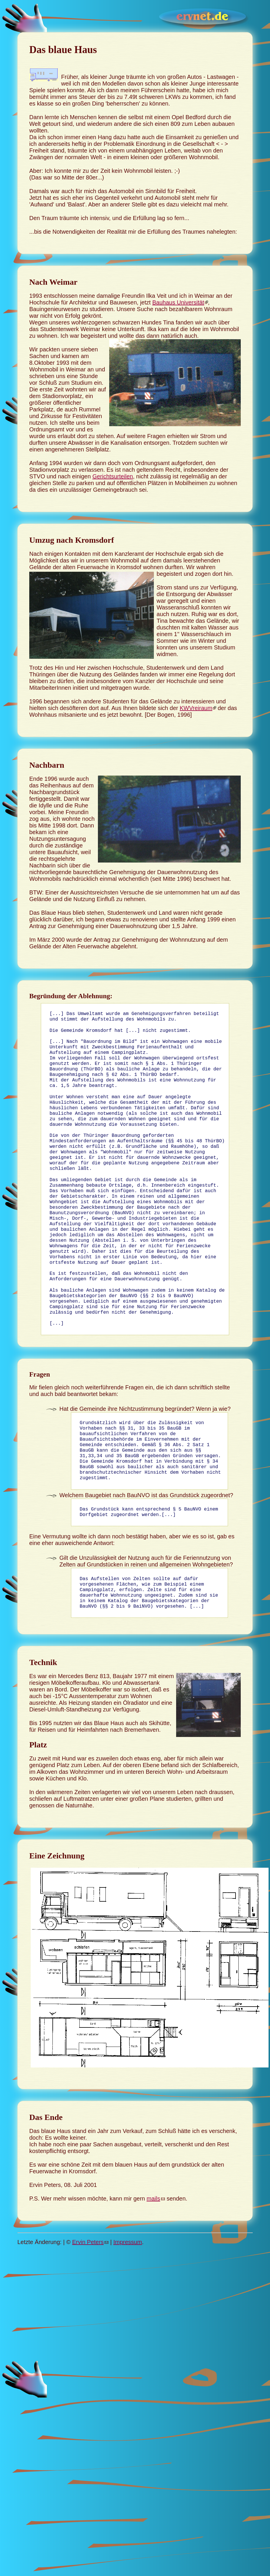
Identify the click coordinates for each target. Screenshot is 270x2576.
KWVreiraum (196, 708)
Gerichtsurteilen (112, 476)
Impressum (127, 2301)
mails (153, 2257)
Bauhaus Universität (178, 302)
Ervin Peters (88, 2301)
